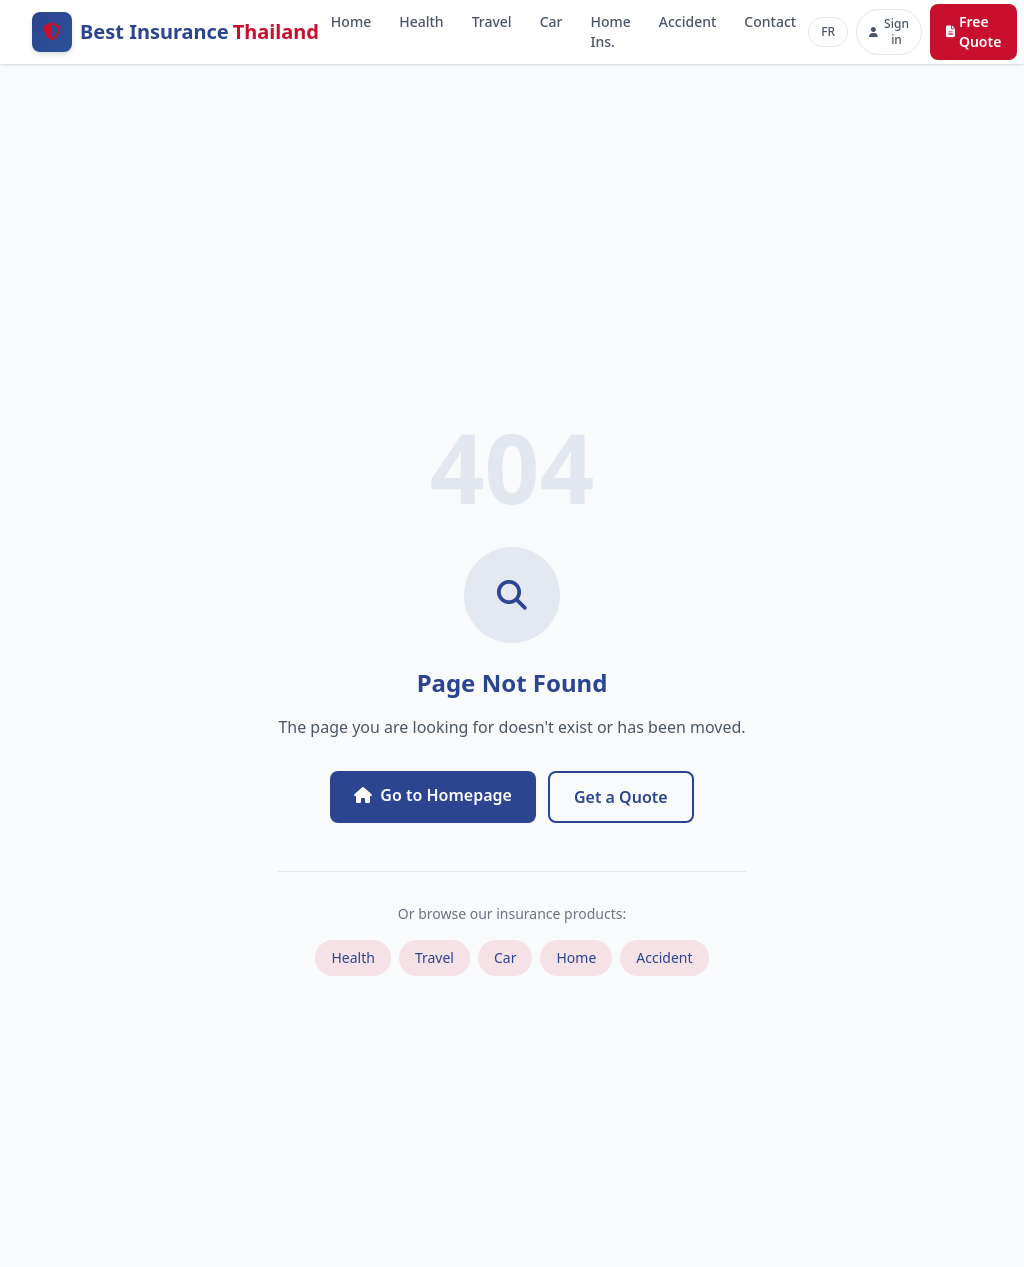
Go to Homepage (433, 795)
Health (421, 21)
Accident (688, 21)
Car (551, 21)
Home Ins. (610, 31)
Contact (770, 21)
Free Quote (973, 31)
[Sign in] (889, 32)
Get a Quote (621, 797)
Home (351, 21)
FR (828, 31)
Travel (492, 21)
